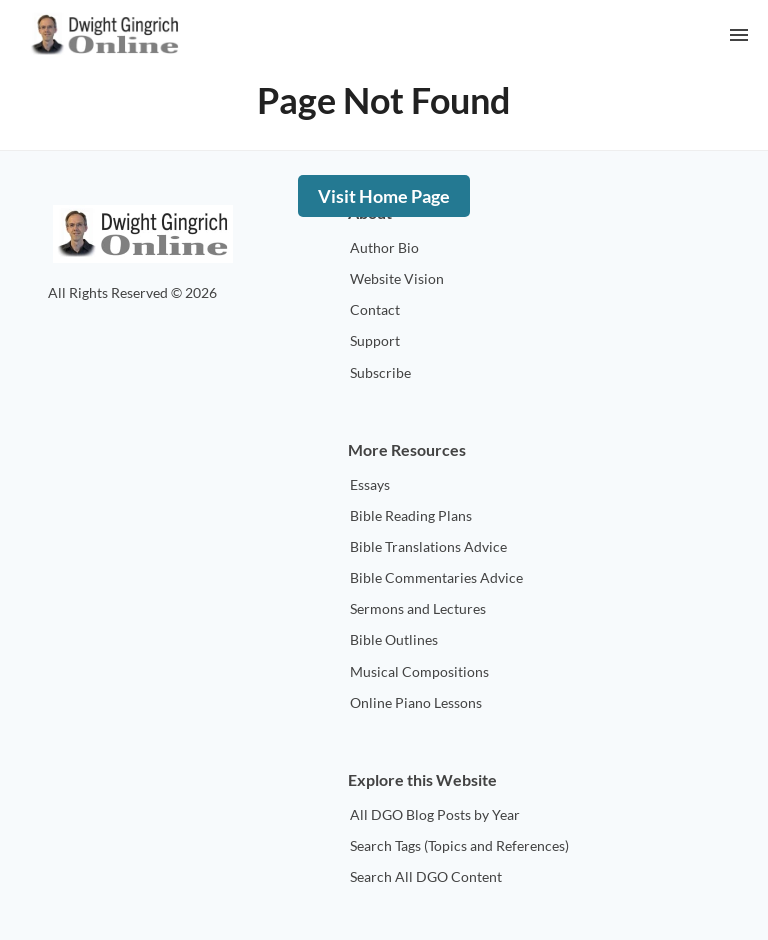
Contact (375, 309)
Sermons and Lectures (418, 608)
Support (375, 340)
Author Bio (384, 247)
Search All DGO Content (426, 876)
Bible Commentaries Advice (436, 577)
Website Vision (397, 278)
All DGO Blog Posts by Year (435, 814)
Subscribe (380, 372)
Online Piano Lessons (416, 702)
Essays (370, 484)
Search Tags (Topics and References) (459, 845)
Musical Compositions (419, 671)
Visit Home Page (384, 196)
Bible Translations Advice (428, 546)
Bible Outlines (394, 639)
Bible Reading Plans (411, 515)
